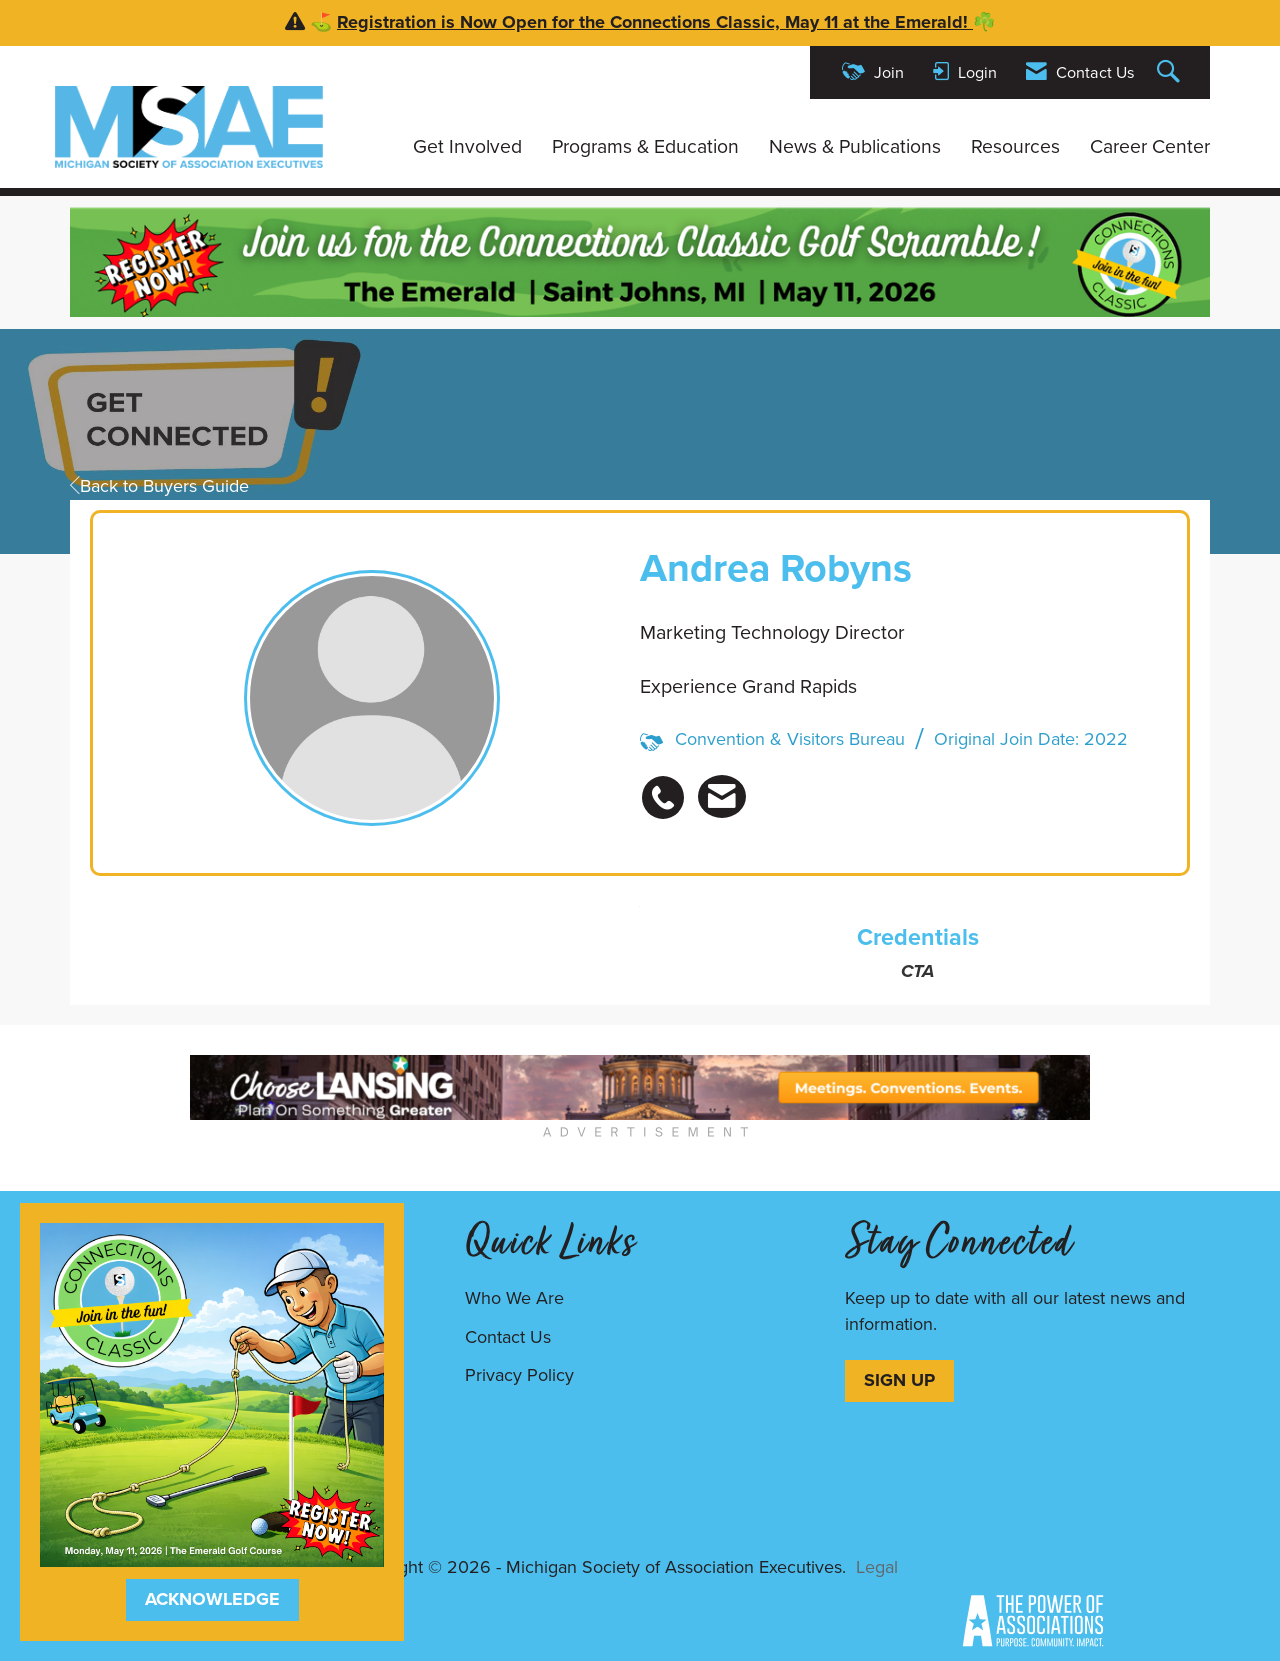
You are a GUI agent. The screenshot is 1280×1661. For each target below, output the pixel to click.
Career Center (1150, 147)
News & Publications (855, 147)
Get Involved (467, 147)
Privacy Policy (519, 1375)
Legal (877, 1567)
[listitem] (668, 786)
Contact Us (508, 1337)
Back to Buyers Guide (159, 486)
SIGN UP (899, 1380)
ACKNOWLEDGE (212, 1599)
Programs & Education (645, 147)
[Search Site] (1171, 72)
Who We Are (514, 1298)
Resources (1015, 147)
